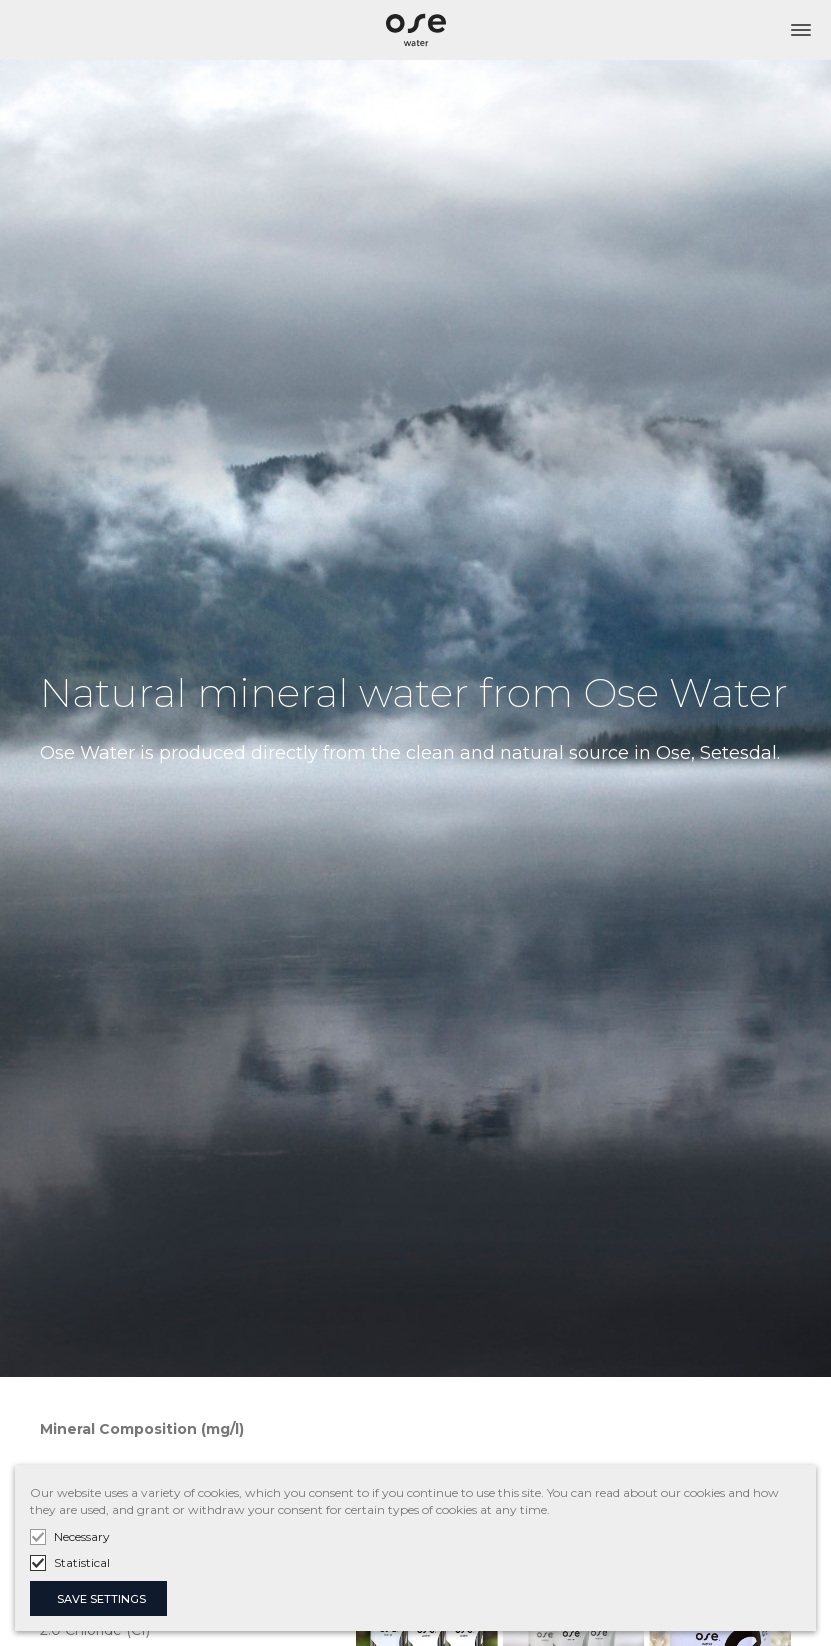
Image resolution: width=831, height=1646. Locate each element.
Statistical (82, 1562)
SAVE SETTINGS (101, 1599)
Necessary (82, 1536)
